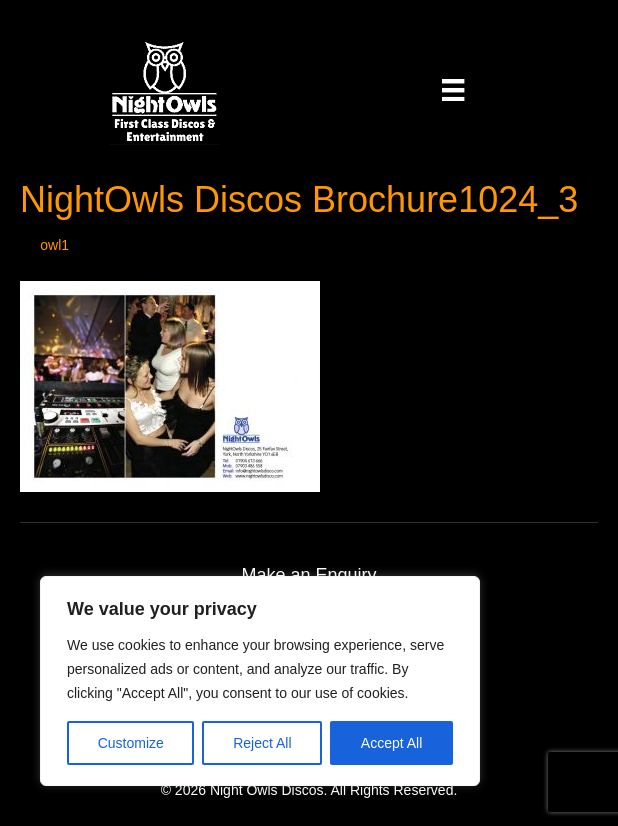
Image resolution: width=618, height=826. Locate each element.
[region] (260, 681)
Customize (131, 743)
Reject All (262, 743)
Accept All (391, 743)
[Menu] (453, 90)
